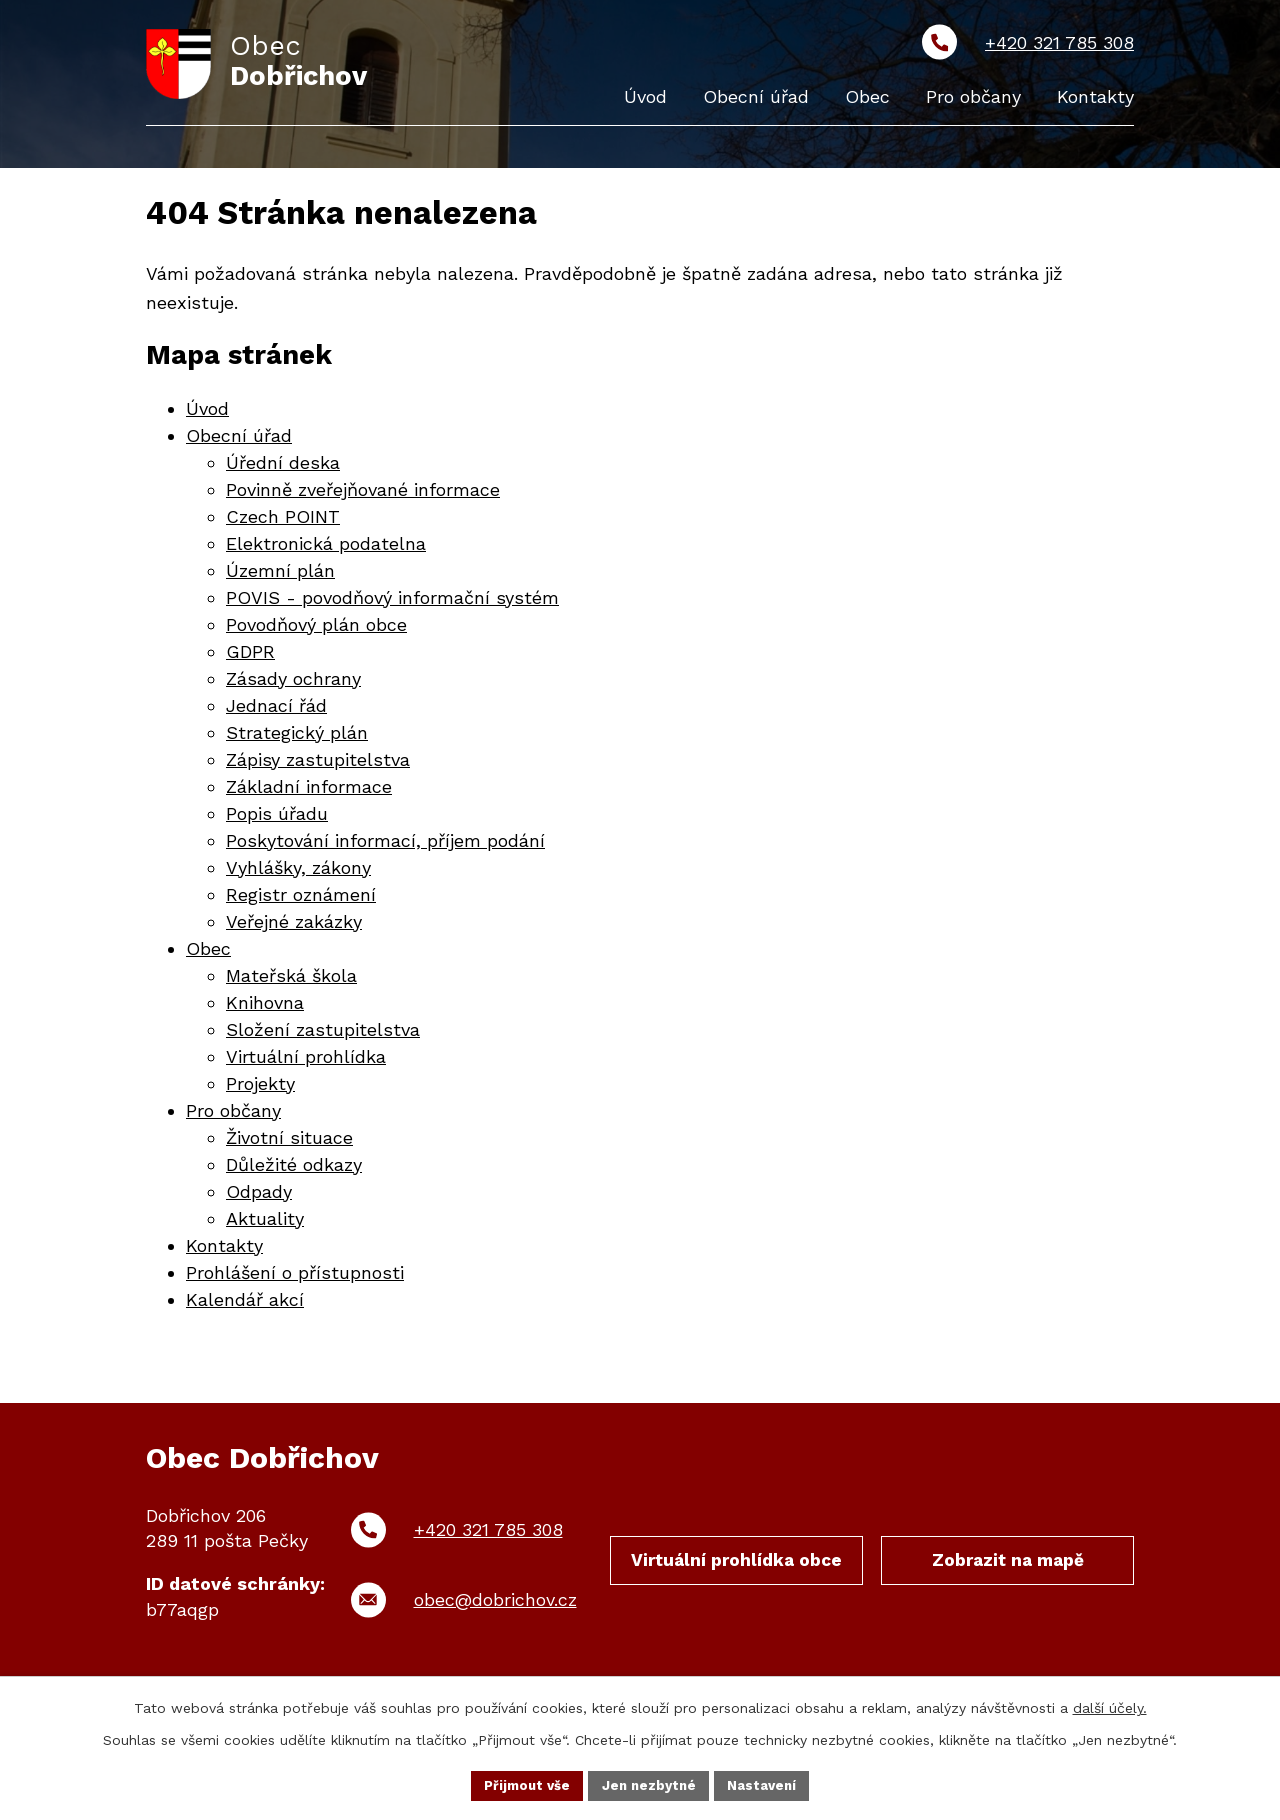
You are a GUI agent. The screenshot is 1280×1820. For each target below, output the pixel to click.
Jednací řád (276, 709)
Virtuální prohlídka (306, 1060)
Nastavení (767, 1784)
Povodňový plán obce (316, 628)
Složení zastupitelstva (323, 1033)
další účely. (1110, 1706)
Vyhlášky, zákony (298, 871)
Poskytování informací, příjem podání (385, 844)
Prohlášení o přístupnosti (295, 1276)
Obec (208, 952)
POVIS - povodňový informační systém (392, 601)
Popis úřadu (277, 817)
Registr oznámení (301, 898)
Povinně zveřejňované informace (363, 493)
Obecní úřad (239, 439)
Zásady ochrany (293, 682)
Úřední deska (283, 466)
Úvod (207, 412)
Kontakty (224, 1249)
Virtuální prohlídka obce (737, 1580)
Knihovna (265, 1006)
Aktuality (265, 1222)
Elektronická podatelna (326, 547)
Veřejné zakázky (294, 925)
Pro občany (233, 1114)
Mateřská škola (291, 979)
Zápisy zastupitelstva (318, 763)
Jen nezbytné (650, 1784)
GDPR (250, 655)
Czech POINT (283, 520)
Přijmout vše (523, 1784)
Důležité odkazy (294, 1168)
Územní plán (280, 574)
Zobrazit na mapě (1008, 1567)
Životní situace (289, 1141)
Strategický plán (297, 736)
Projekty (260, 1087)
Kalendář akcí (245, 1303)
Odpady (259, 1195)
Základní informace (309, 790)
